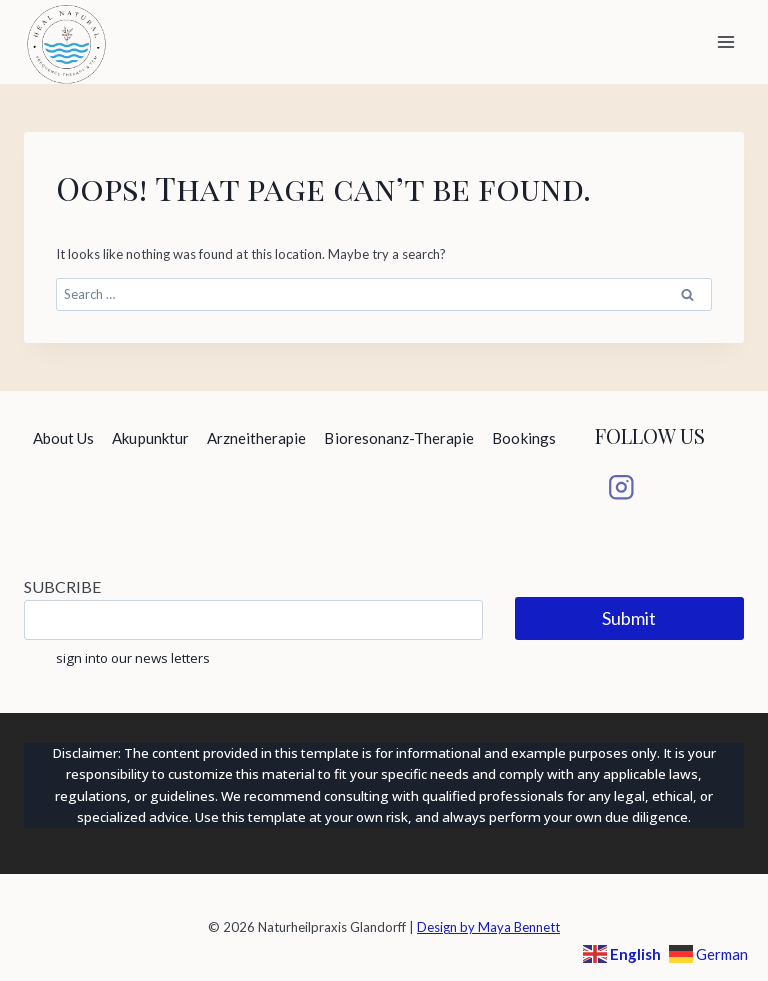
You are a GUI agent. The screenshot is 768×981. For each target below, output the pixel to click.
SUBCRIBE (62, 586)
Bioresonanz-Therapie (399, 438)
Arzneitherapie (257, 438)
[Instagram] (621, 487)
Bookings (523, 438)
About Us (63, 438)
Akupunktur (150, 438)
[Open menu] (725, 41)
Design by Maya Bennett (488, 927)
